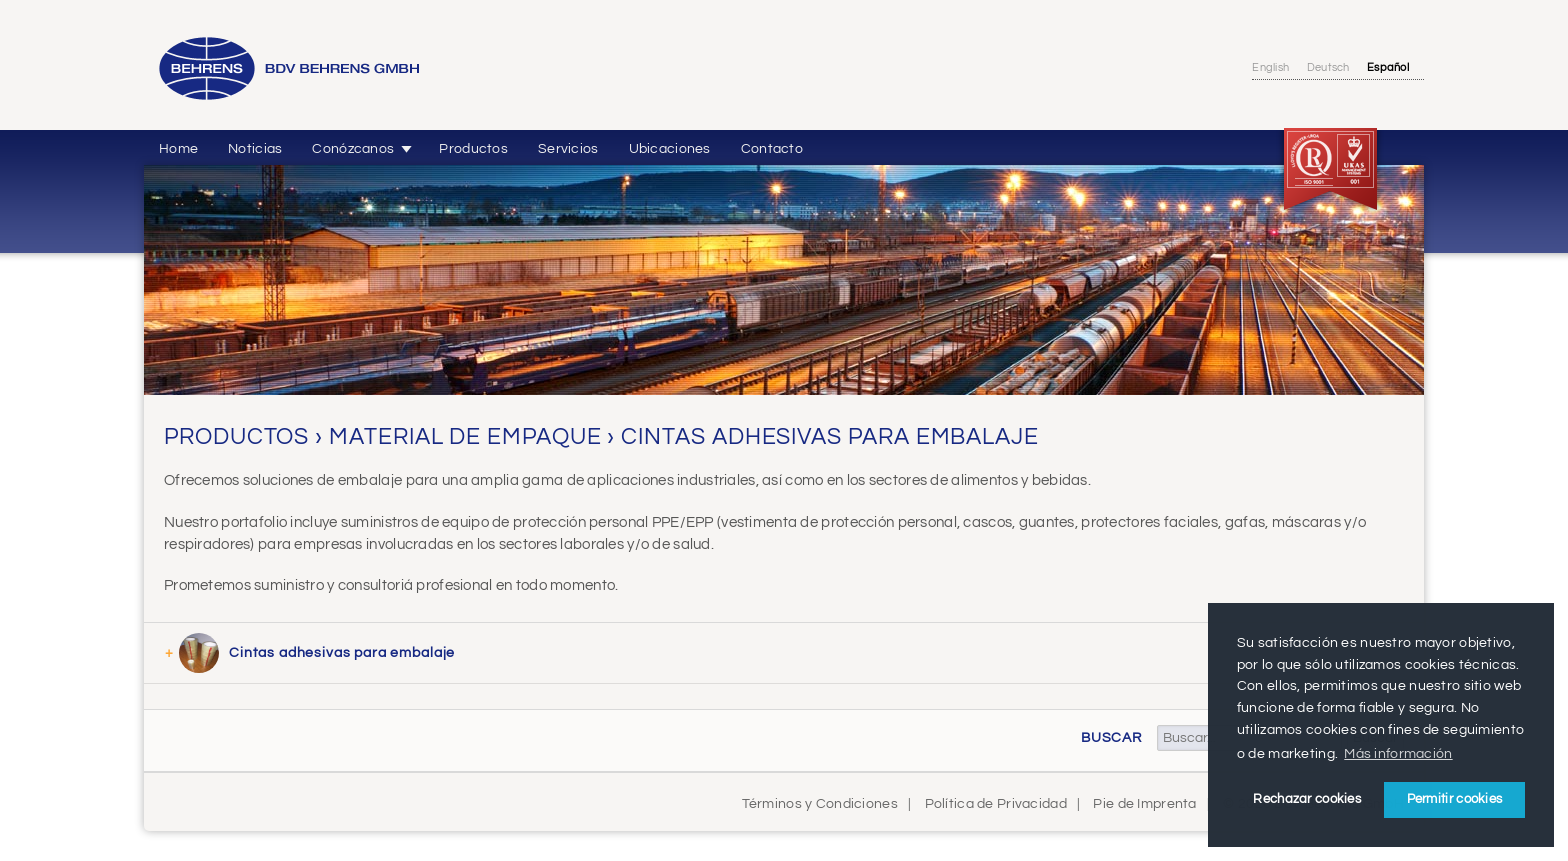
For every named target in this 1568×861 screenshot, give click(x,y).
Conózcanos (353, 148)
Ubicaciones (670, 148)
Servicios (568, 148)
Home (178, 148)
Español (1388, 67)
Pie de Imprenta (1144, 803)
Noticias (255, 148)
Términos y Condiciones (820, 803)
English (1270, 67)
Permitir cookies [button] (1455, 799)
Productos (473, 148)
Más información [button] (1398, 753)
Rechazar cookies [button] (1307, 799)
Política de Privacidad (996, 803)
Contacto (772, 148)
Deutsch (1328, 67)
